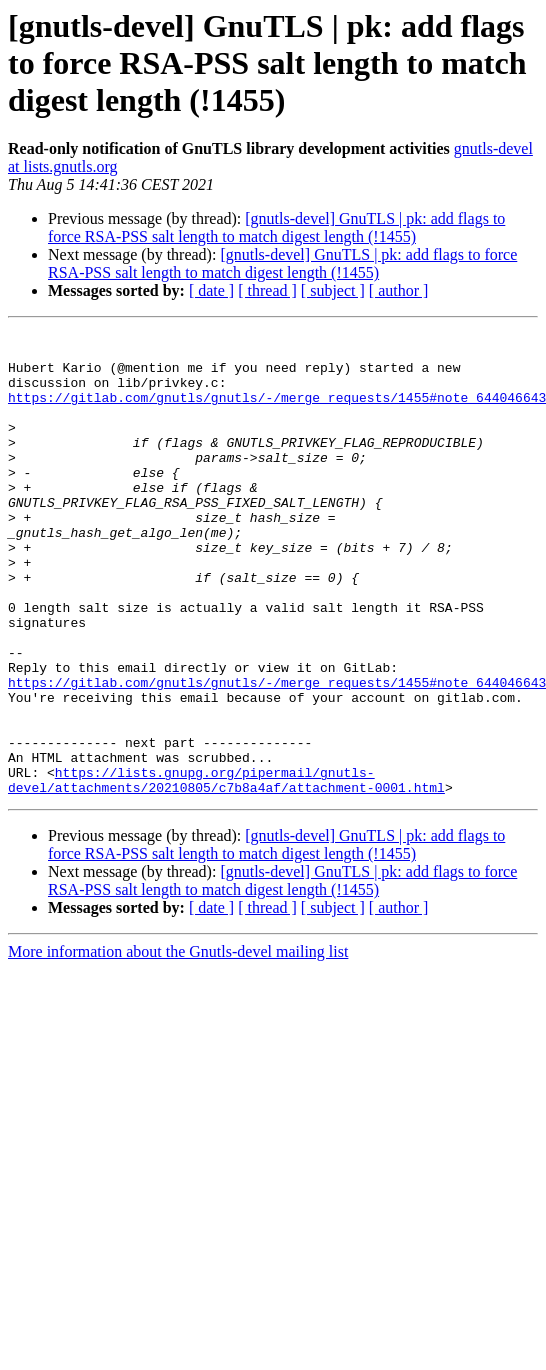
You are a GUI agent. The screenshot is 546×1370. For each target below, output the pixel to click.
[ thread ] (267, 290)
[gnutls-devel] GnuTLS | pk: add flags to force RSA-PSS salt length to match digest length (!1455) (276, 227)
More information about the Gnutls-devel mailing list (178, 1044)
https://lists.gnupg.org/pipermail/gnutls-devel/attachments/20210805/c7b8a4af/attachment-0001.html (226, 871)
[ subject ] (333, 290)
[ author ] (399, 290)
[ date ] (211, 290)
